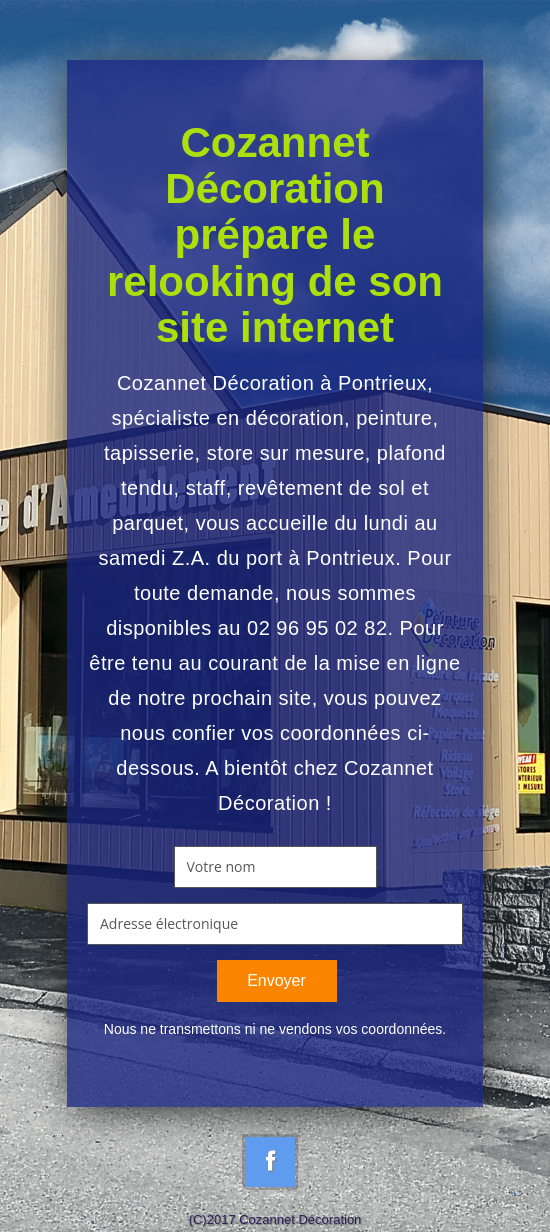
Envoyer (276, 980)
